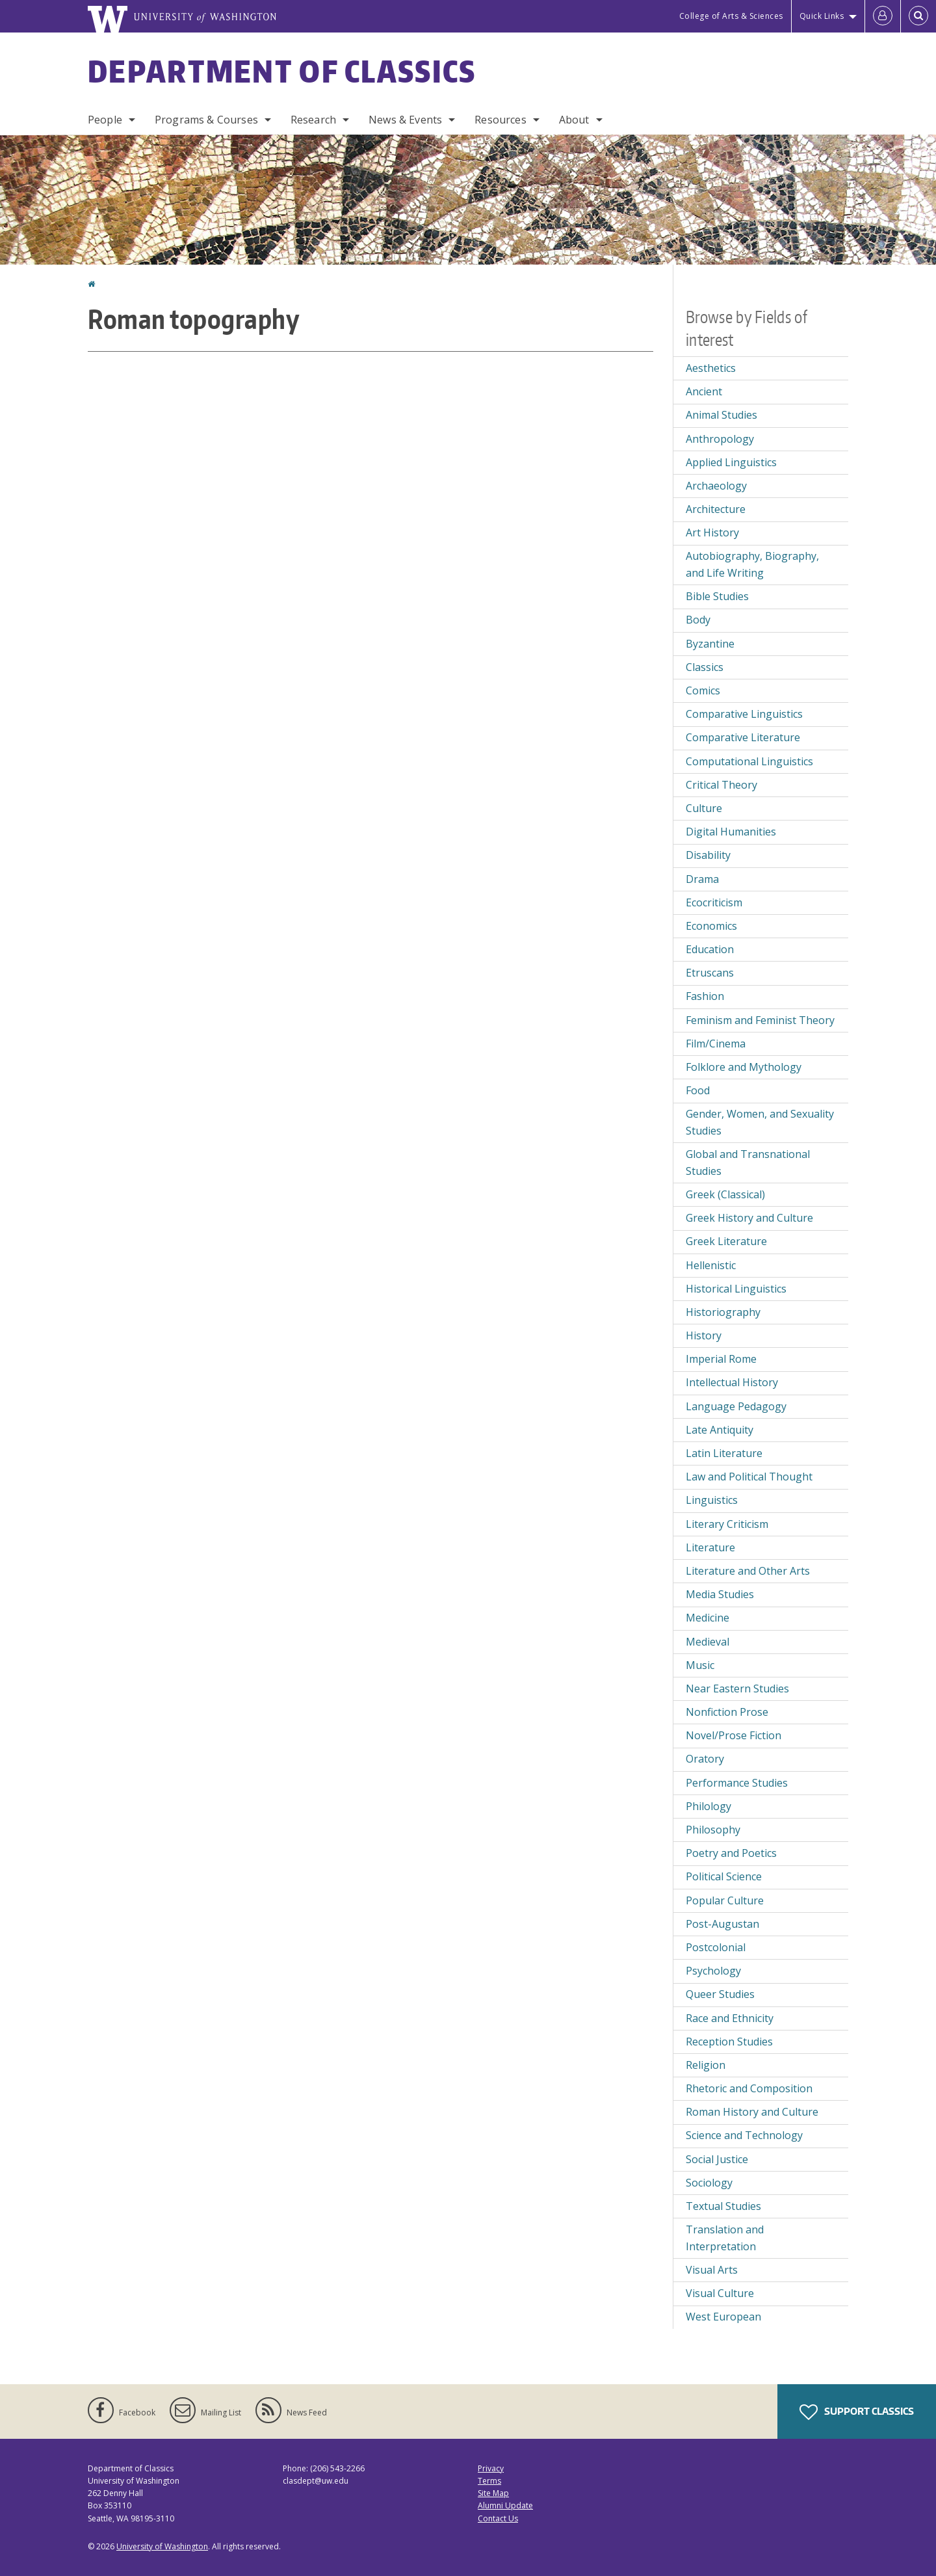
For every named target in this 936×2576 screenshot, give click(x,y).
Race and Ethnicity (730, 2018)
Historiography (723, 1312)
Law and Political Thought (749, 1476)
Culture (704, 808)
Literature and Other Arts (748, 1571)
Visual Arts (712, 2270)
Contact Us (498, 2518)
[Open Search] (918, 16)
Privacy (491, 2468)
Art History (712, 532)
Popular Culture (725, 1900)
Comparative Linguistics (744, 714)
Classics (704, 667)
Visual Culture (720, 2293)
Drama (702, 879)
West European (723, 2316)
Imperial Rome (721, 1359)
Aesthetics (711, 368)
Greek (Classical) (725, 1194)
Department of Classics (282, 71)
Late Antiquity (719, 1430)
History (704, 1335)
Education (710, 949)
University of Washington (162, 2546)
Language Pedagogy (736, 1406)
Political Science (724, 1876)
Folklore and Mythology (743, 1067)
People (105, 119)
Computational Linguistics (749, 761)
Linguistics (712, 1500)
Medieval (707, 1642)
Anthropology (720, 439)
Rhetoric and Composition (749, 2088)
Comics (703, 690)
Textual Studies (723, 2206)
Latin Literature (724, 1453)
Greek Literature (726, 1241)
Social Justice (717, 2159)
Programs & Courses (206, 119)
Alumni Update (505, 2505)
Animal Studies (721, 415)
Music (700, 1665)
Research (313, 119)
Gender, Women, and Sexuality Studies (760, 1122)
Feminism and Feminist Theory (760, 1020)
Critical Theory (721, 785)
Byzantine (710, 644)
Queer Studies (720, 1994)
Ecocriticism (714, 902)
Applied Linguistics (731, 462)
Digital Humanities (731, 831)
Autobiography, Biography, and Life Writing (752, 564)
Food (698, 1090)
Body (698, 619)
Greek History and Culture (749, 1218)
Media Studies (720, 1594)
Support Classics (857, 2412)
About (574, 119)
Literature (710, 1547)
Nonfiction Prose (727, 1712)
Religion (705, 2065)
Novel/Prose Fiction (733, 1735)
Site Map (493, 2493)
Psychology (713, 1971)
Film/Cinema (716, 1043)
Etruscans (710, 973)
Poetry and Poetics (731, 1853)
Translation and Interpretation (725, 2238)
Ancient (704, 391)
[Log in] (882, 16)
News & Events (405, 119)
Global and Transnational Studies (748, 1162)
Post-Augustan (722, 1924)
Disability (708, 855)
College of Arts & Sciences (731, 15)
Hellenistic (711, 1265)
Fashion (705, 996)
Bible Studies (717, 596)
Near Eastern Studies (737, 1688)
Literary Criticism (727, 1524)
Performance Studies (737, 1783)
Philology (708, 1806)
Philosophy (713, 1829)
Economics (711, 926)
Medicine (707, 1617)
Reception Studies (729, 2041)
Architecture (716, 509)
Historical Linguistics (736, 1288)
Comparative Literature (743, 737)
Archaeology (716, 486)
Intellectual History (732, 1382)
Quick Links (822, 15)
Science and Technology (744, 2135)
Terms (489, 2480)
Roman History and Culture (752, 2112)
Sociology (709, 2182)
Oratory (705, 1759)
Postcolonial (716, 1947)
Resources (500, 119)
